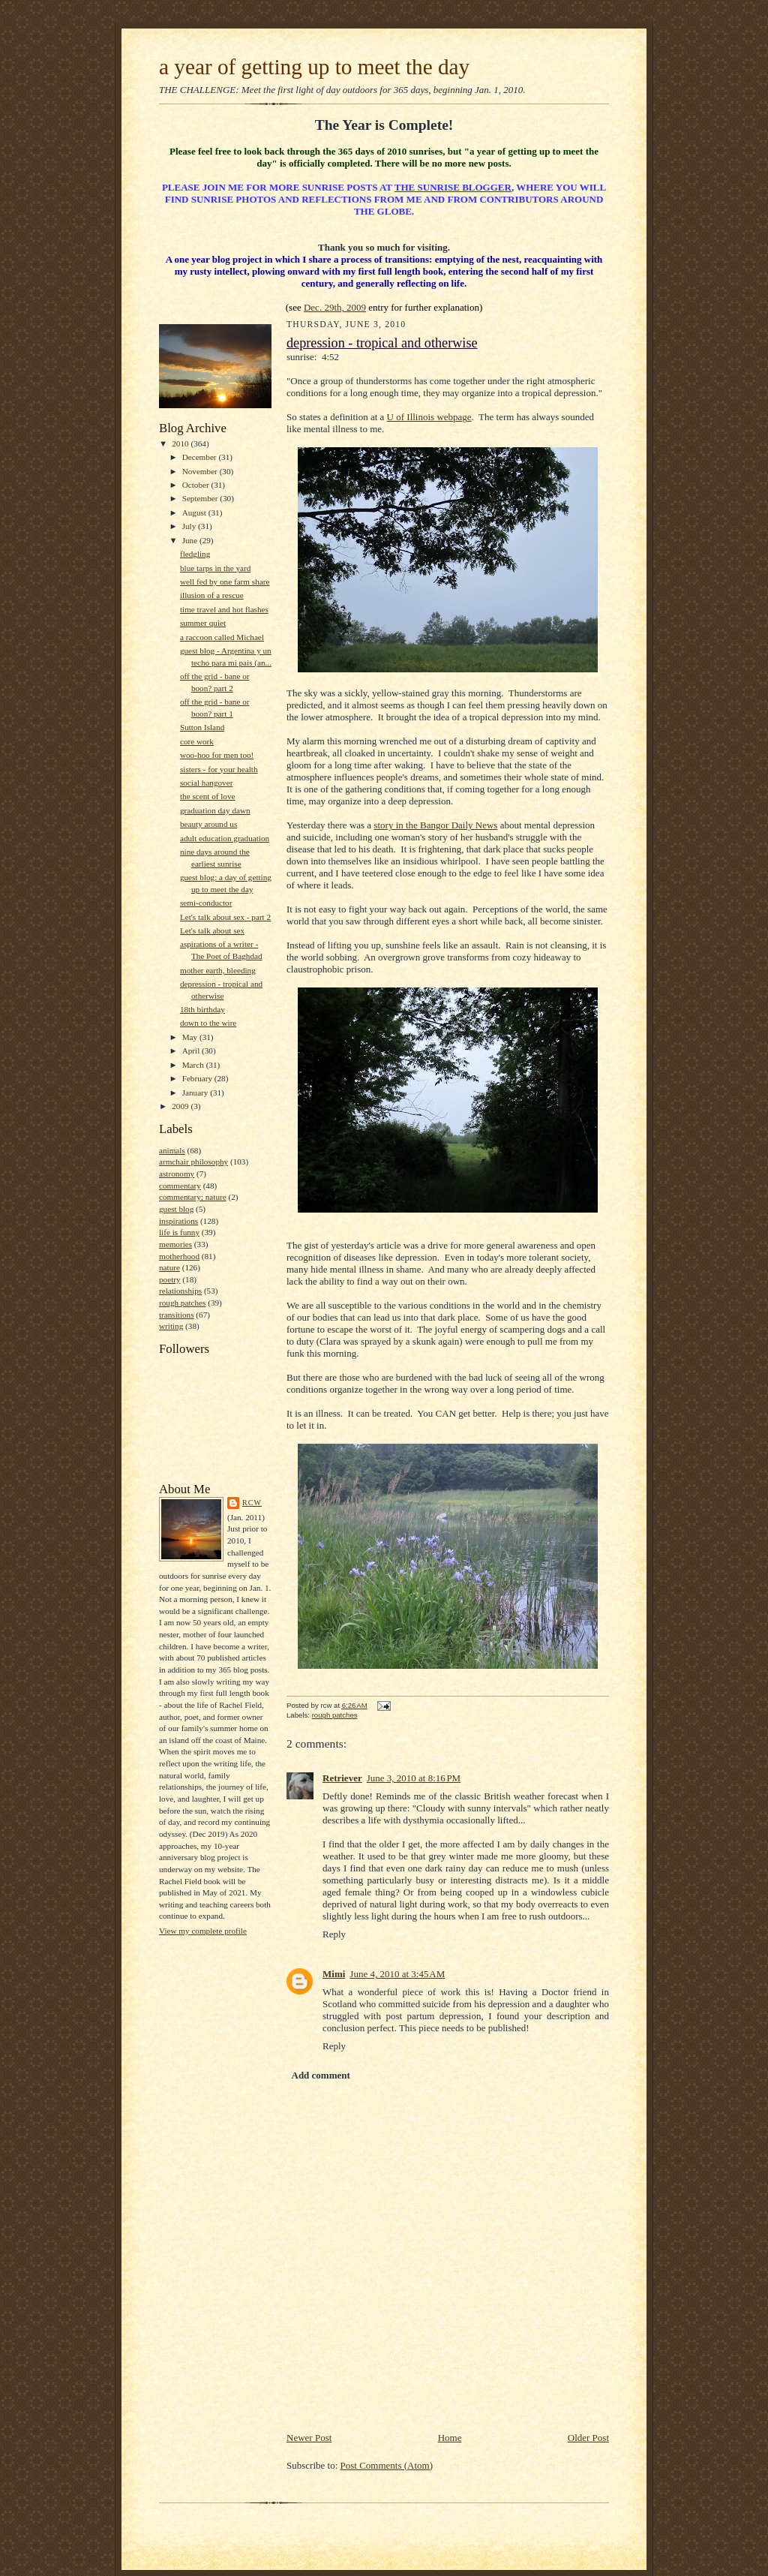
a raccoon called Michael (222, 637)
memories (175, 1244)
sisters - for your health (219, 769)
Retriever (342, 1778)
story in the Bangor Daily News (435, 825)
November (201, 471)
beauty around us (208, 823)
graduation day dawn (215, 810)
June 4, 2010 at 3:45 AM (397, 1973)
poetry (170, 1279)
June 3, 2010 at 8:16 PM (414, 1778)
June (191, 540)
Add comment (321, 2075)
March (194, 1064)
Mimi (333, 1973)
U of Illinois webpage (429, 416)
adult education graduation (224, 838)
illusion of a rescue (212, 595)
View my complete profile (203, 1930)
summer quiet (203, 622)
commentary (180, 1185)
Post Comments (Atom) (387, 2465)
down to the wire (208, 1022)
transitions (176, 1314)
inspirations (178, 1220)
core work (197, 741)
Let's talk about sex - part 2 (225, 916)
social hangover (206, 782)
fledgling (195, 553)
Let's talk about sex (212, 930)
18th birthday (202, 1009)
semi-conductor (206, 902)
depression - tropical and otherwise (382, 342)
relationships (180, 1290)
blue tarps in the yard (215, 568)
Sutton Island (202, 727)
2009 (181, 1106)
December (200, 456)
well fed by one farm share (224, 581)
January (196, 1092)
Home (450, 2437)
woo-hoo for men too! (217, 754)
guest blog (176, 1208)
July (190, 526)
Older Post (588, 2437)
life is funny (179, 1232)
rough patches (182, 1302)
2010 (181, 443)
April (192, 1050)
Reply (334, 1934)
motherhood (179, 1256)
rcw (252, 1502)
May (191, 1037)
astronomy (176, 1173)
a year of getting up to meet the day (314, 67)
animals (172, 1150)
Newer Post (309, 2437)
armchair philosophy (193, 1161)
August (195, 512)
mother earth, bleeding (218, 970)
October (197, 484)
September (201, 498)
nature (169, 1267)
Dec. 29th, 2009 (335, 307)
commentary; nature (192, 1196)
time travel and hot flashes (224, 609)
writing (171, 1325)
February (198, 1078)
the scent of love (208, 796)
